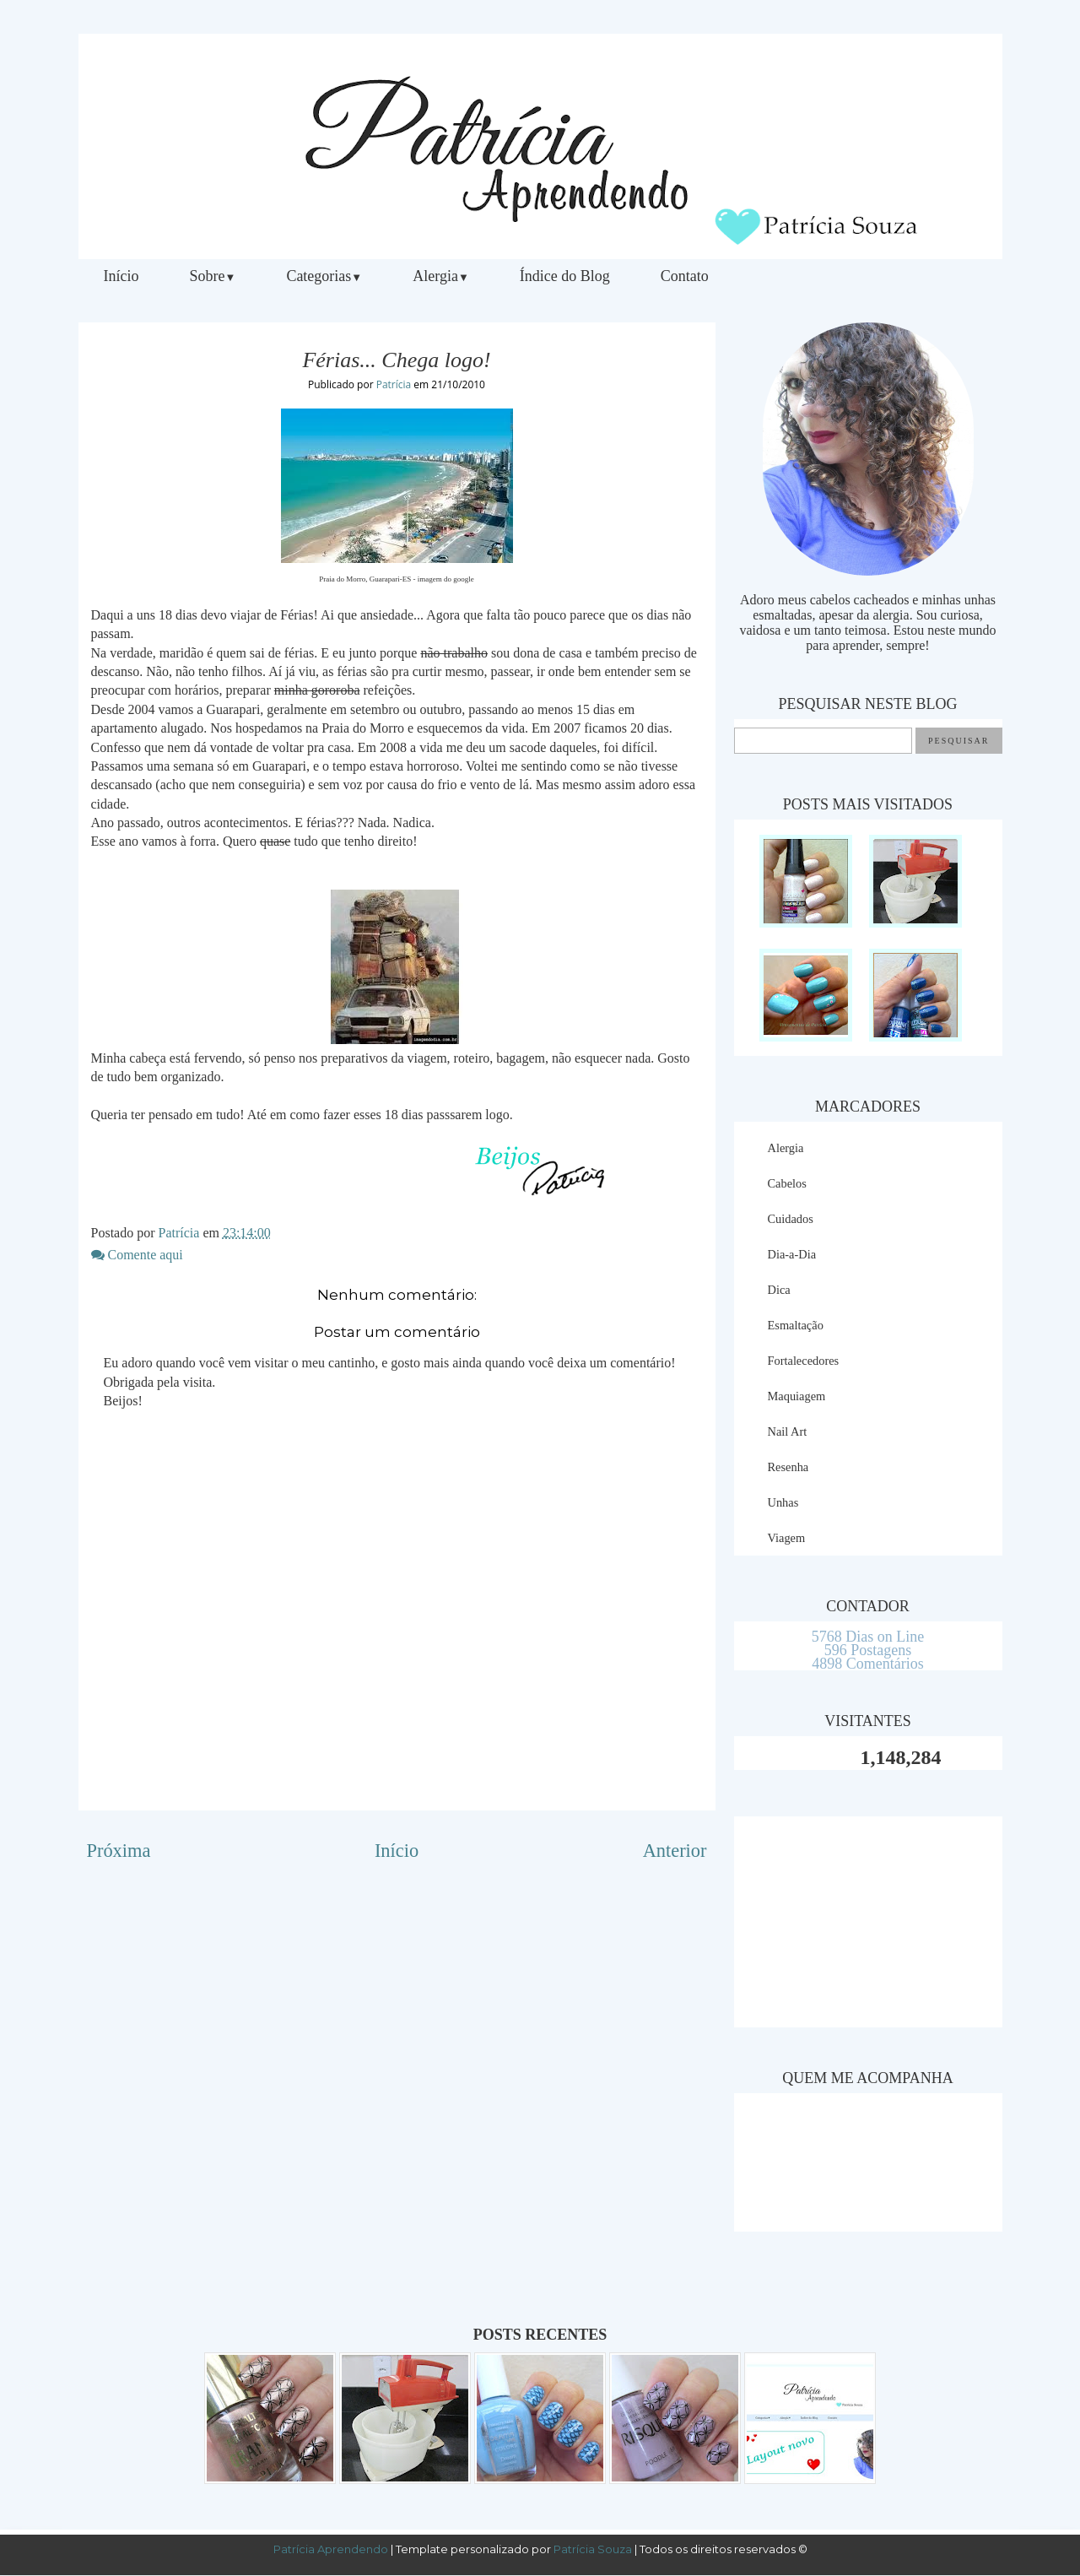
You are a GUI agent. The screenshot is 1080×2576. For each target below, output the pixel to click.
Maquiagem (797, 1396)
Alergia (441, 276)
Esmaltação (796, 1325)
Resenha (788, 1467)
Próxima (119, 1850)
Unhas (783, 1502)
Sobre (213, 276)
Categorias (324, 276)
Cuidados (790, 1219)
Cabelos (787, 1183)
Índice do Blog (565, 276)
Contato (685, 276)
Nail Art (787, 1431)
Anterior (675, 1850)
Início (121, 276)
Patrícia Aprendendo (330, 2549)
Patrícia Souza (594, 2549)
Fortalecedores (804, 1360)
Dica (779, 1289)
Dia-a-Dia (792, 1254)
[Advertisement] (868, 1921)
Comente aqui (137, 1254)
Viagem (787, 1538)
